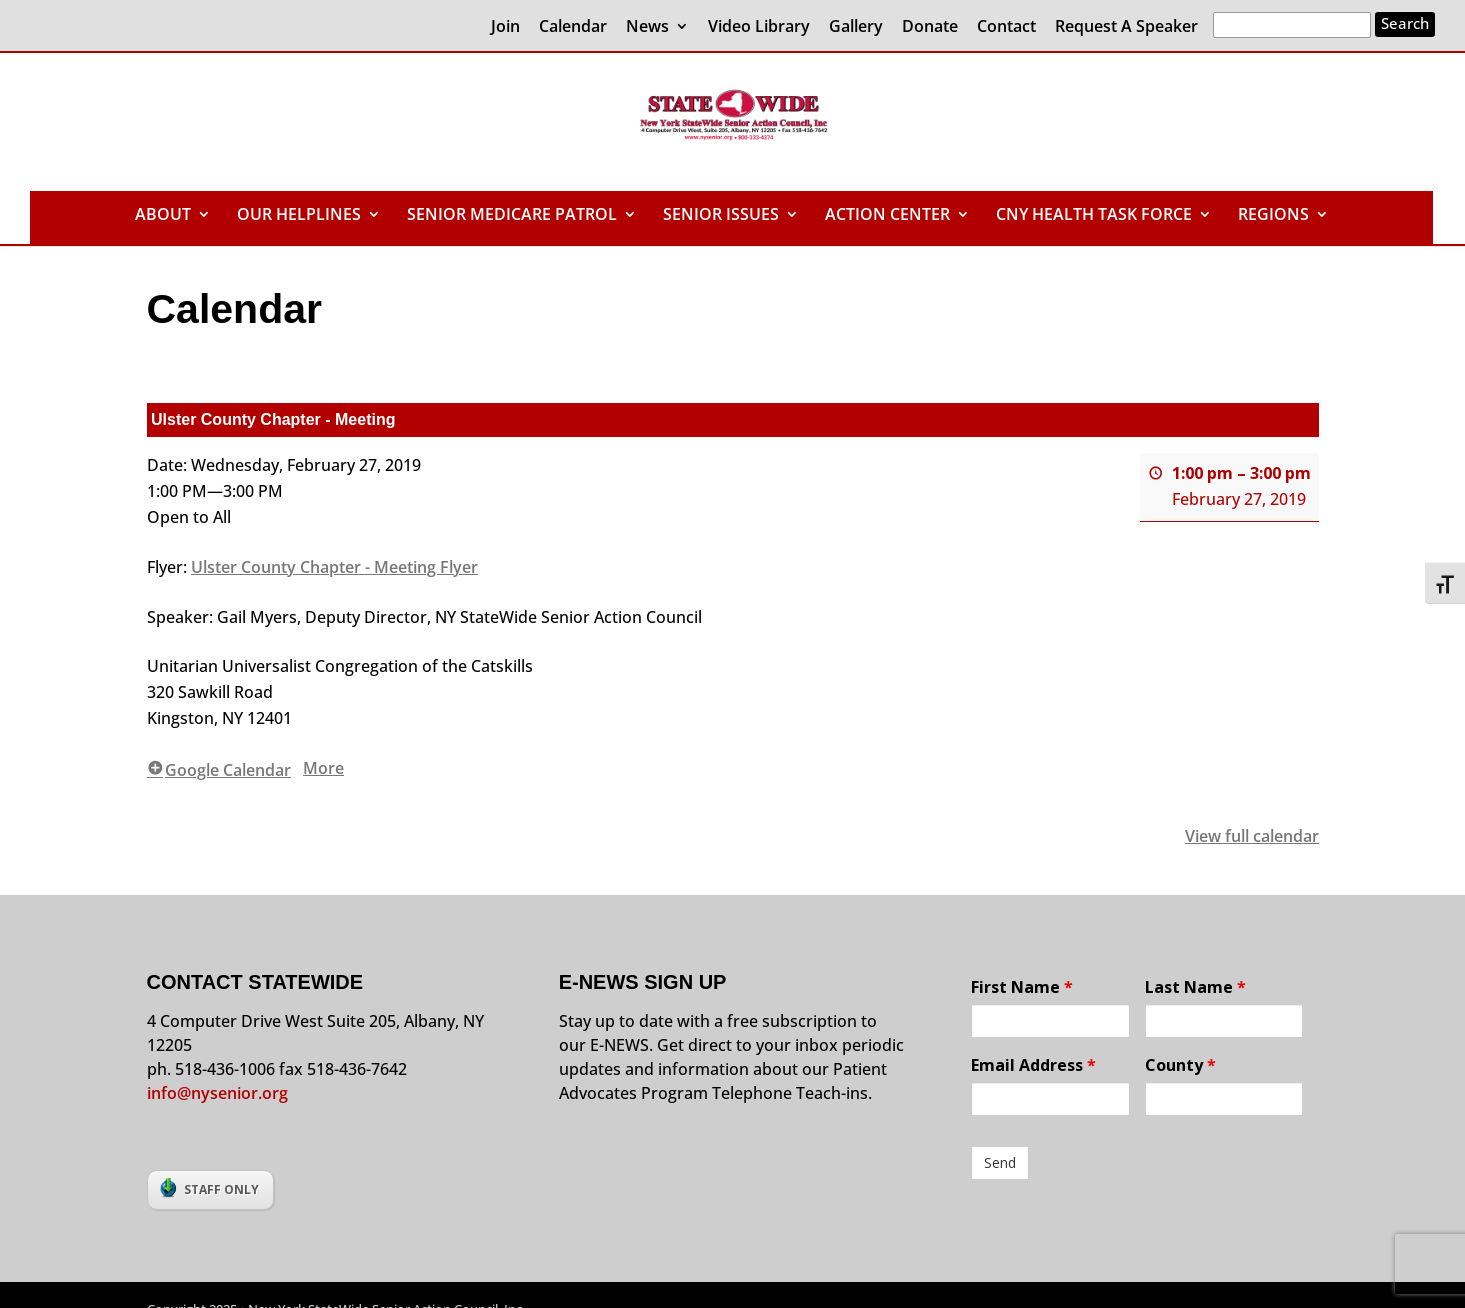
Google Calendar (219, 770)
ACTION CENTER (887, 216)
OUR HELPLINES (299, 216)
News (647, 27)
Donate (930, 27)
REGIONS (1273, 216)
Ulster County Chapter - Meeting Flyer (334, 567)
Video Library (759, 27)
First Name (1022, 987)
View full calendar (1252, 836)
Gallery (856, 27)
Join (505, 27)
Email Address (1033, 1065)
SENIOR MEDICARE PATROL (512, 216)
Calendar (573, 27)
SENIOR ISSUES (721, 216)
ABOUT (163, 216)
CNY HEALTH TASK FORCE (1094, 216)
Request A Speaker (1126, 27)
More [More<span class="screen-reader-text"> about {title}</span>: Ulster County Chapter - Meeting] (323, 768)
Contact (1006, 27)
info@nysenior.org (217, 1093)
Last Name (1195, 987)
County (1180, 1065)
